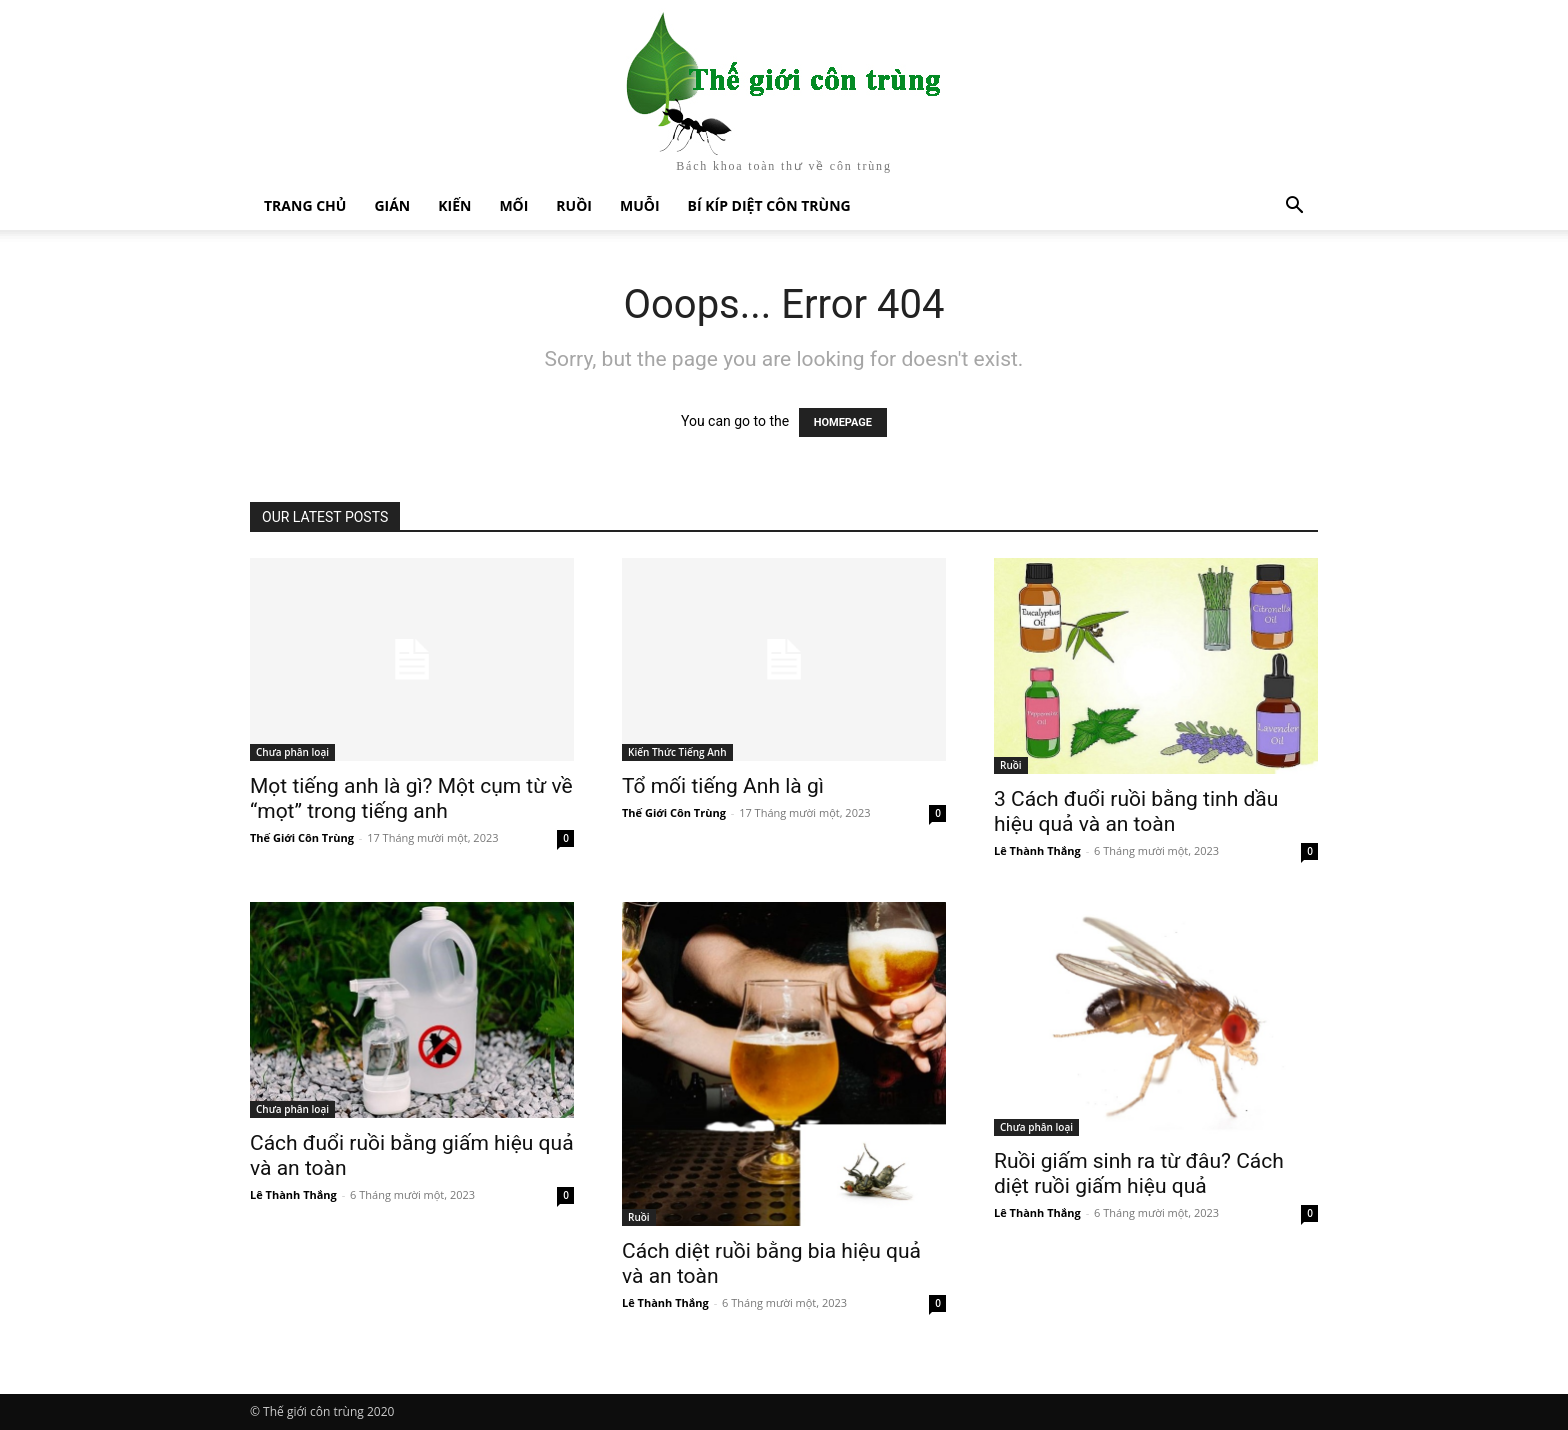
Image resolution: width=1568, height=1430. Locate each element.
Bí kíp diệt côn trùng (769, 205)
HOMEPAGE (843, 422)
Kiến (454, 205)
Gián (392, 205)
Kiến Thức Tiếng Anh (677, 752)
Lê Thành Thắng (1037, 850)
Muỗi (640, 205)
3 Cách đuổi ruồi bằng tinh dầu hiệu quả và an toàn (1136, 811)
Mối (513, 205)
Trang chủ (305, 205)
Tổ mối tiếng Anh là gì (723, 786)
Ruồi (574, 205)
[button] (1294, 207)
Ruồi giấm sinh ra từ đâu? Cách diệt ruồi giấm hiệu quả (1139, 1173)
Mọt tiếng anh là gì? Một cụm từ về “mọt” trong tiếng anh (411, 798)
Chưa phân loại (292, 752)
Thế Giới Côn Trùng (302, 837)
